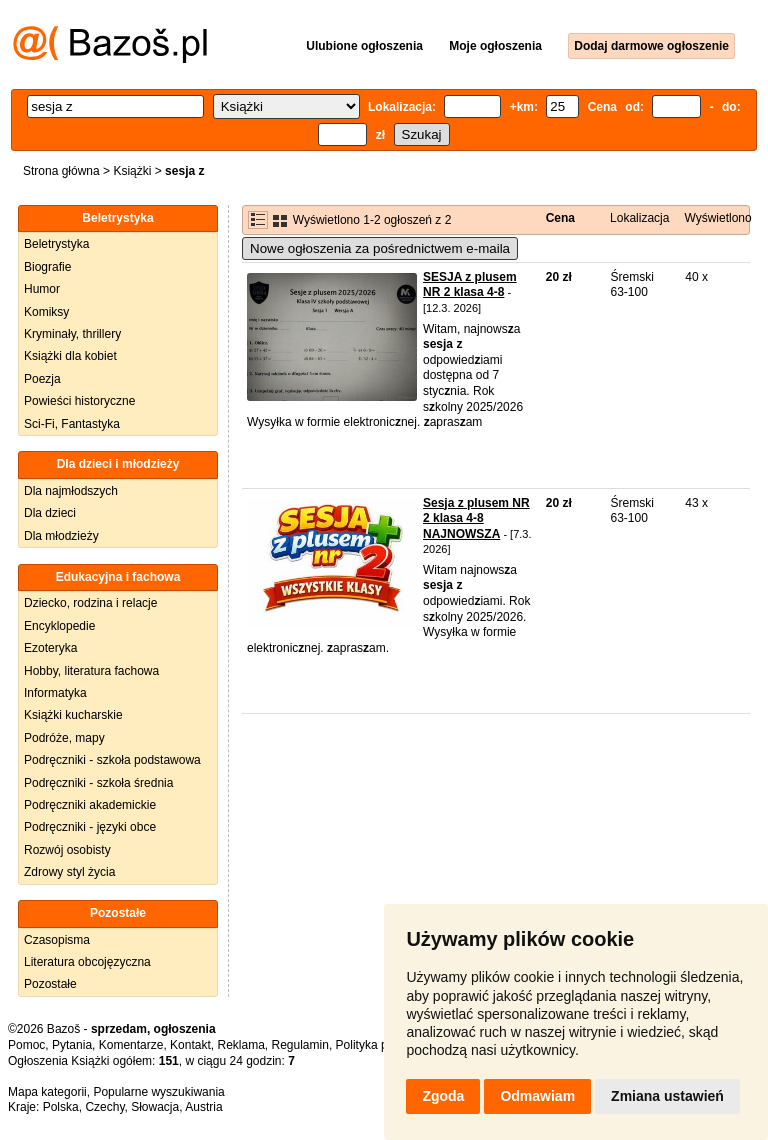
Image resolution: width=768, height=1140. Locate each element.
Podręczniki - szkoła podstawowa (112, 760)
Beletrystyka (56, 244)
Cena (560, 218)
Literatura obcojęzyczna (87, 962)
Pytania (72, 1045)
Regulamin (300, 1045)
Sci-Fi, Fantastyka (72, 424)
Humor (42, 289)
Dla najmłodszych (71, 491)
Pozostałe (50, 984)
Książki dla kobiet (70, 356)
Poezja (42, 379)
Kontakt (190, 1045)
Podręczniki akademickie (90, 805)
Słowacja (155, 1107)
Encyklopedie (59, 626)
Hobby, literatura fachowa (91, 671)
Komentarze (131, 1045)
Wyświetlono (717, 218)
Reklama (240, 1045)
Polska (61, 1107)
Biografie (47, 267)
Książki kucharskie (73, 715)
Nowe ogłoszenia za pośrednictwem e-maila (380, 248)
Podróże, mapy (64, 738)
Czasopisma (57, 940)
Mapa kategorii (47, 1092)
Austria (203, 1107)
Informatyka (55, 693)
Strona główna (61, 171)
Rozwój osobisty (67, 850)
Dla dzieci (50, 513)
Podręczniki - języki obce (90, 827)
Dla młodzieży (61, 536)
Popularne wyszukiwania (158, 1092)
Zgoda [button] (443, 1096)
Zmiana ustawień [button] (667, 1096)
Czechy (104, 1107)
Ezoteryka (50, 648)
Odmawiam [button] (537, 1096)
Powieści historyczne (79, 401)
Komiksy (46, 312)
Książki (132, 171)
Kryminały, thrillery (72, 334)
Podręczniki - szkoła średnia (98, 783)
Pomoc (26, 1045)
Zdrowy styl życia (69, 872)
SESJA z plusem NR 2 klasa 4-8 (470, 285)
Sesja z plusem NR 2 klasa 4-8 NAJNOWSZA (476, 518)
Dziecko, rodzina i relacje (90, 603)
